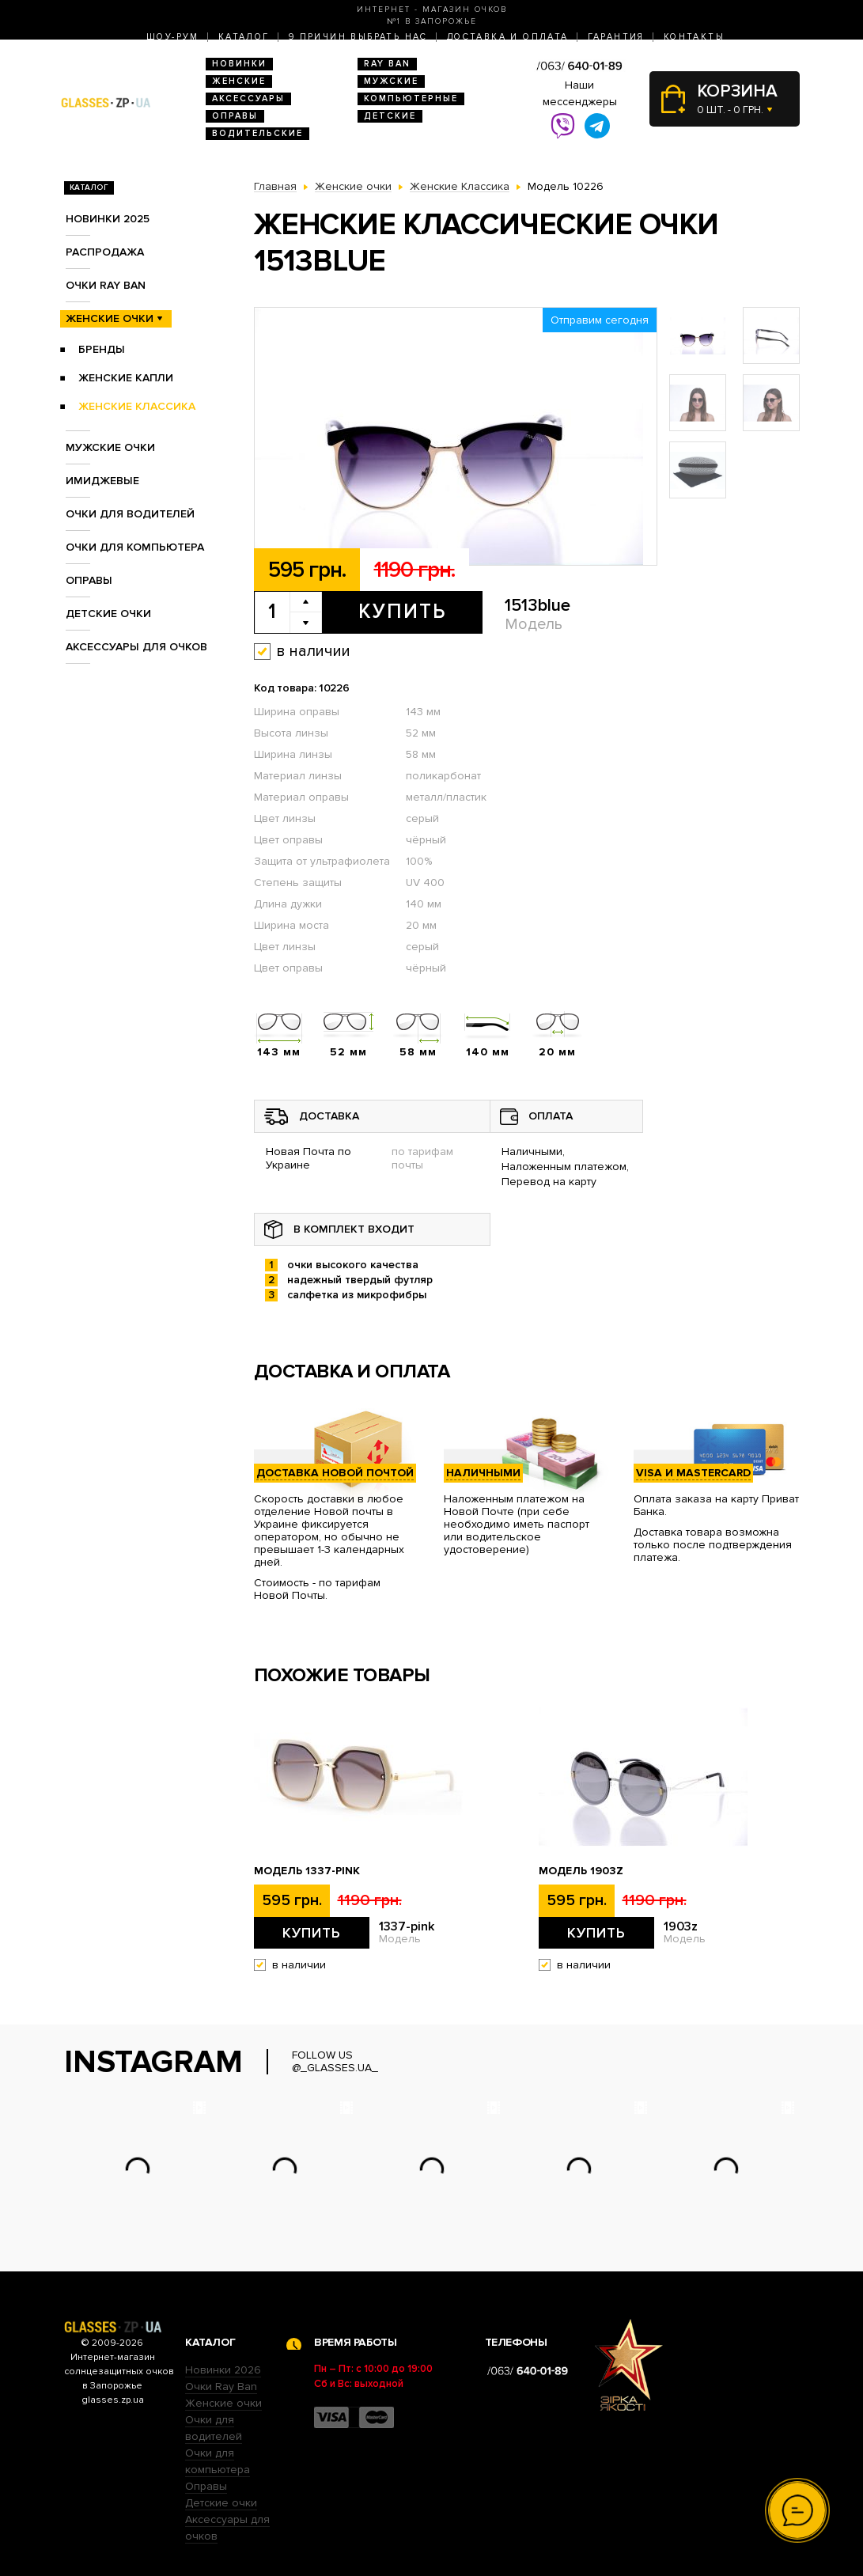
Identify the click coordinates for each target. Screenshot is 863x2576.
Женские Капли (125, 378)
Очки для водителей (130, 514)
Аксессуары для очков (136, 646)
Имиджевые (102, 480)
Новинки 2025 (108, 218)
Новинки (239, 64)
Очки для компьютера (135, 547)
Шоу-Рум (172, 37)
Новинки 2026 (223, 2370)
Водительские (257, 133)
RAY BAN (387, 64)
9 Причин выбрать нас (358, 37)
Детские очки (108, 613)
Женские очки (109, 318)
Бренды (101, 349)
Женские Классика (136, 406)
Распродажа (105, 252)
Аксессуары (248, 98)
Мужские (391, 81)
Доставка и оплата (508, 37)
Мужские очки (110, 447)
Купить (402, 611)
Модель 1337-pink (307, 1871)
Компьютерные (411, 98)
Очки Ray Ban (221, 2386)
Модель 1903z (581, 1871)
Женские (239, 81)
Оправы (235, 116)
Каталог (244, 37)
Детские (390, 116)
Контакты (694, 37)
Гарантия (616, 37)
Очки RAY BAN (106, 285)
